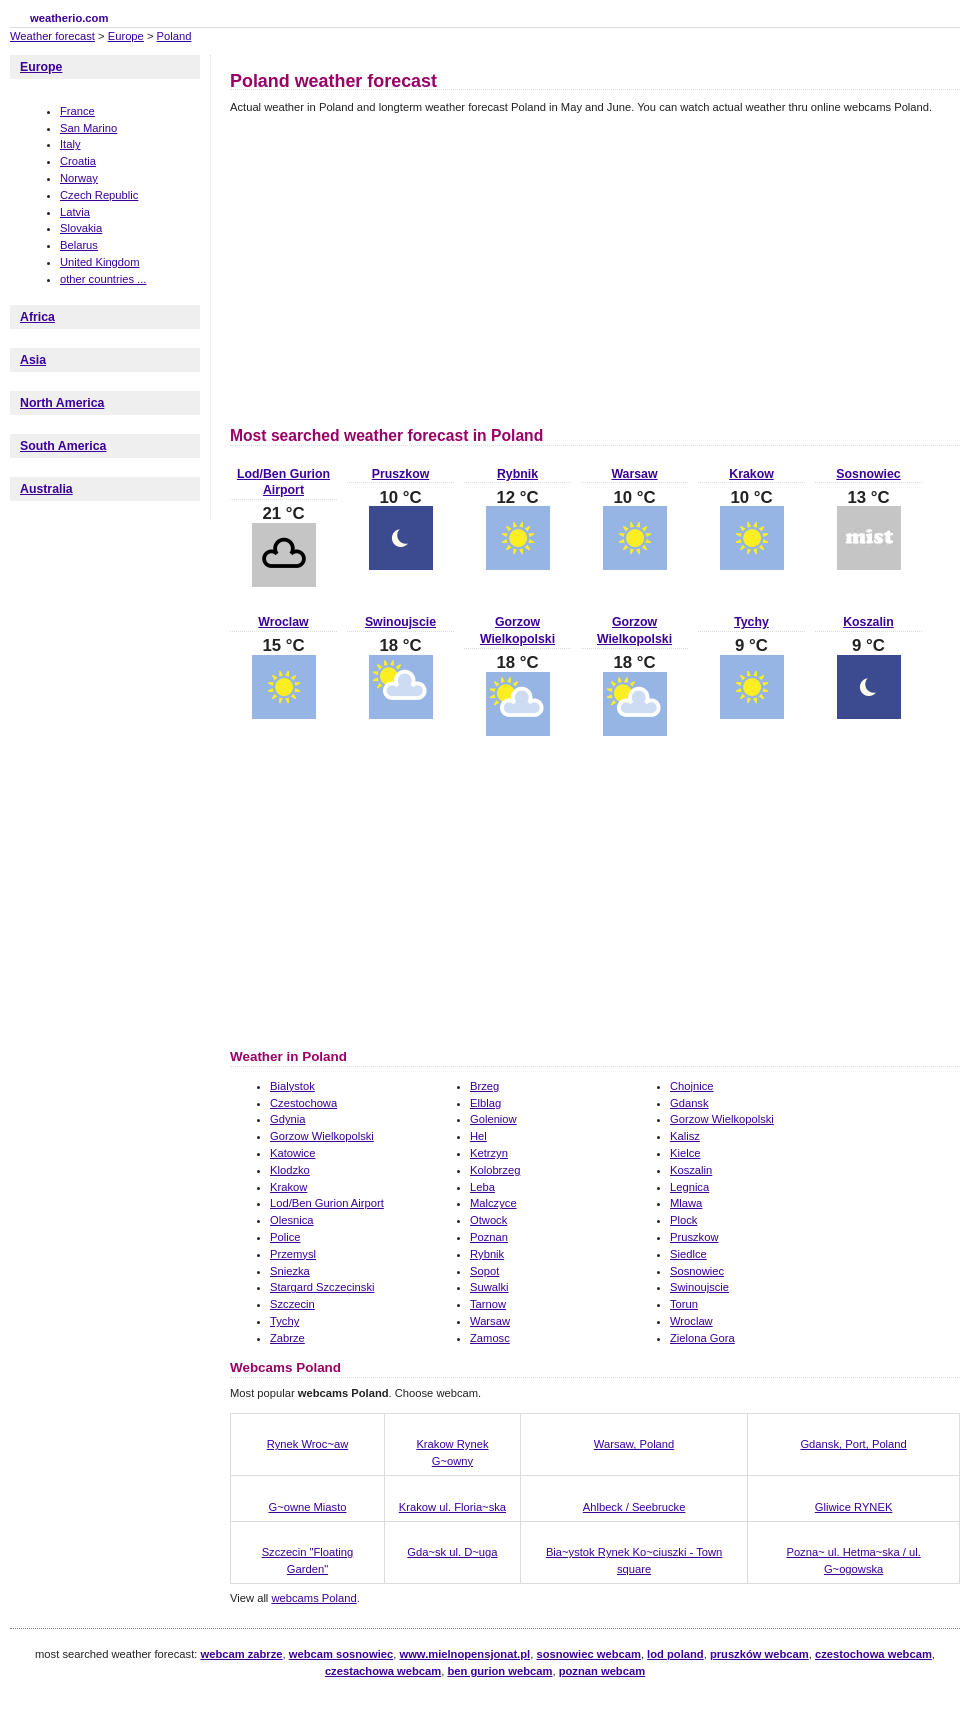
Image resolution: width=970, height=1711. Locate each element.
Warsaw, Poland (634, 1444)
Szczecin (292, 1304)
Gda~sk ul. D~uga (452, 1552)
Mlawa (686, 1203)
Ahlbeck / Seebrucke (634, 1507)
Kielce (685, 1153)
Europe (126, 36)
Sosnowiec (868, 474)
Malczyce (493, 1203)
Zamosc (490, 1338)
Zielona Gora (702, 1338)
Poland (174, 36)
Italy (70, 144)
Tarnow (488, 1304)
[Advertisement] (398, 267)
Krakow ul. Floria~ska (452, 1507)
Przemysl (293, 1254)
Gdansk (689, 1103)
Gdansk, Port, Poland (853, 1444)
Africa (37, 317)
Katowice (292, 1153)
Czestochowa (303, 1103)
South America (63, 446)
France (77, 111)
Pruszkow (400, 474)
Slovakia (81, 228)
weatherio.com (69, 18)
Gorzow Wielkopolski (722, 1119)
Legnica (689, 1187)
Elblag (485, 1103)
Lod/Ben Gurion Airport (327, 1203)
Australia (46, 489)
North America (62, 403)
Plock (683, 1220)
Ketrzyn (489, 1153)
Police (285, 1237)
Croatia (78, 161)
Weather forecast (52, 36)
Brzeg (484, 1086)
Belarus (79, 245)
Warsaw (634, 474)
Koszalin (868, 622)
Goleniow (493, 1119)
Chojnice (692, 1086)
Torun (684, 1304)
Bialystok (292, 1086)
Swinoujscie (400, 622)
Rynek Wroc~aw (308, 1444)
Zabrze (287, 1338)
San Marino (88, 128)
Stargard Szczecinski (322, 1287)
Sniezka (290, 1271)
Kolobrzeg (495, 1170)
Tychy (751, 622)
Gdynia (287, 1119)
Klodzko (290, 1170)
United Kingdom (100, 262)
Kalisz (685, 1136)
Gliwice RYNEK (854, 1507)
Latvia (75, 212)
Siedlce (688, 1254)
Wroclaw (283, 622)
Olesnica (292, 1220)
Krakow (751, 474)
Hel (478, 1136)
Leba (482, 1187)
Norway (79, 178)
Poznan (489, 1237)
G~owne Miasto (307, 1507)
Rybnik (517, 474)
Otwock (488, 1220)
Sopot (484, 1271)
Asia (33, 360)
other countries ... (103, 279)
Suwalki (489, 1287)
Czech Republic (99, 195)
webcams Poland (313, 1598)
